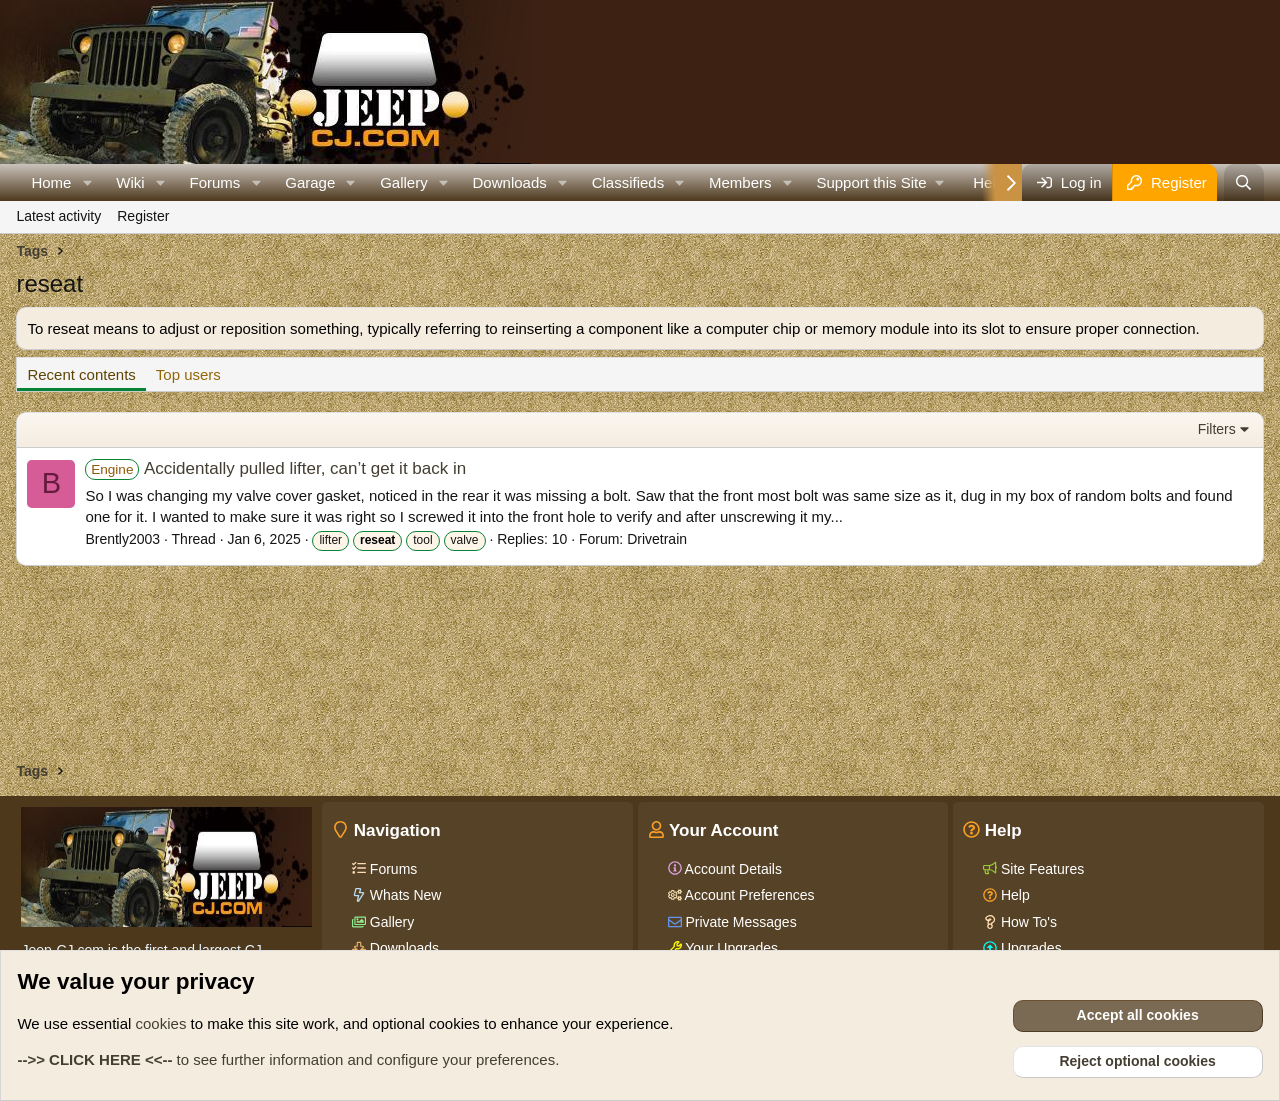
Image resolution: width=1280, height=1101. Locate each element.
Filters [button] (1217, 429)
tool (422, 540)
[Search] (1243, 182)
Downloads (510, 182)
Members (740, 182)
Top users (188, 374)
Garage (310, 182)
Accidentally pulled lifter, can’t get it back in (275, 468)
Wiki (130, 182)
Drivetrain (657, 539)
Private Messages (739, 922)
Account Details (732, 869)
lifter (330, 540)
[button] (87, 182)
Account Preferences (748, 895)
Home (51, 182)
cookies (161, 1023)
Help (1013, 895)
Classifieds (628, 182)
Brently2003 (122, 539)
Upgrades (1029, 948)
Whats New (403, 895)
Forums (215, 182)
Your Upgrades (730, 948)
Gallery (404, 182)
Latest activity (58, 216)
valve (465, 540)
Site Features (1040, 869)
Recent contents (81, 374)
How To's (1027, 922)
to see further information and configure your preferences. (288, 1059)
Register (143, 216)
